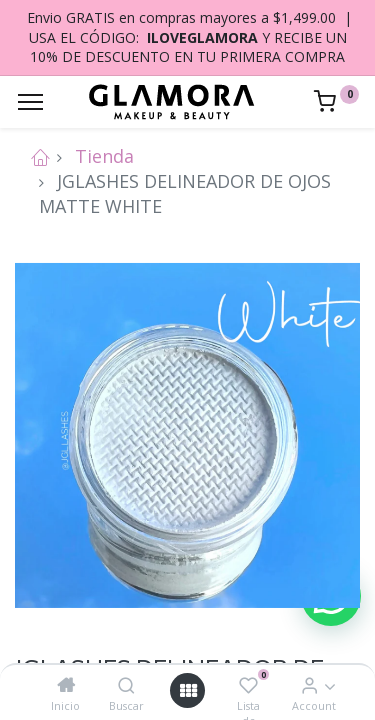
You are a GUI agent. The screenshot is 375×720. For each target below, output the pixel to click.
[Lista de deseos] (248, 685)
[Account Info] (309, 685)
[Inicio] (66, 685)
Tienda (104, 156)
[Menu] (30, 102)
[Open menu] (188, 690)
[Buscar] (126, 685)
